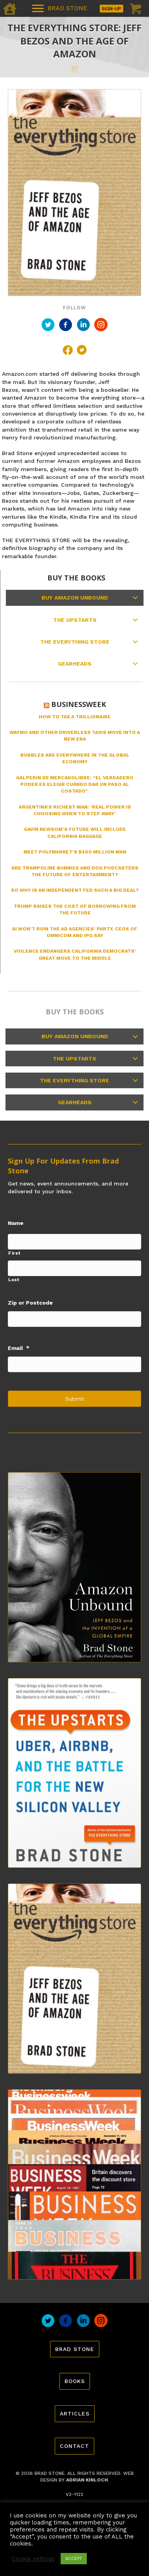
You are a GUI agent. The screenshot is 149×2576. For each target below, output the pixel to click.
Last (14, 1279)
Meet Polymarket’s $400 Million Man (74, 852)
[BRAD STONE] (59, 8)
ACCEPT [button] (73, 2558)
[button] (135, 598)
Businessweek (78, 704)
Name (15, 1223)
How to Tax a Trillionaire (75, 716)
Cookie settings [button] (33, 2558)
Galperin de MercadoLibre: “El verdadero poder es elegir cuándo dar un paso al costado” (74, 784)
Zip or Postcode (30, 1303)
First (14, 1253)
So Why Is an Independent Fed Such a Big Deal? (75, 890)
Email (18, 1348)
